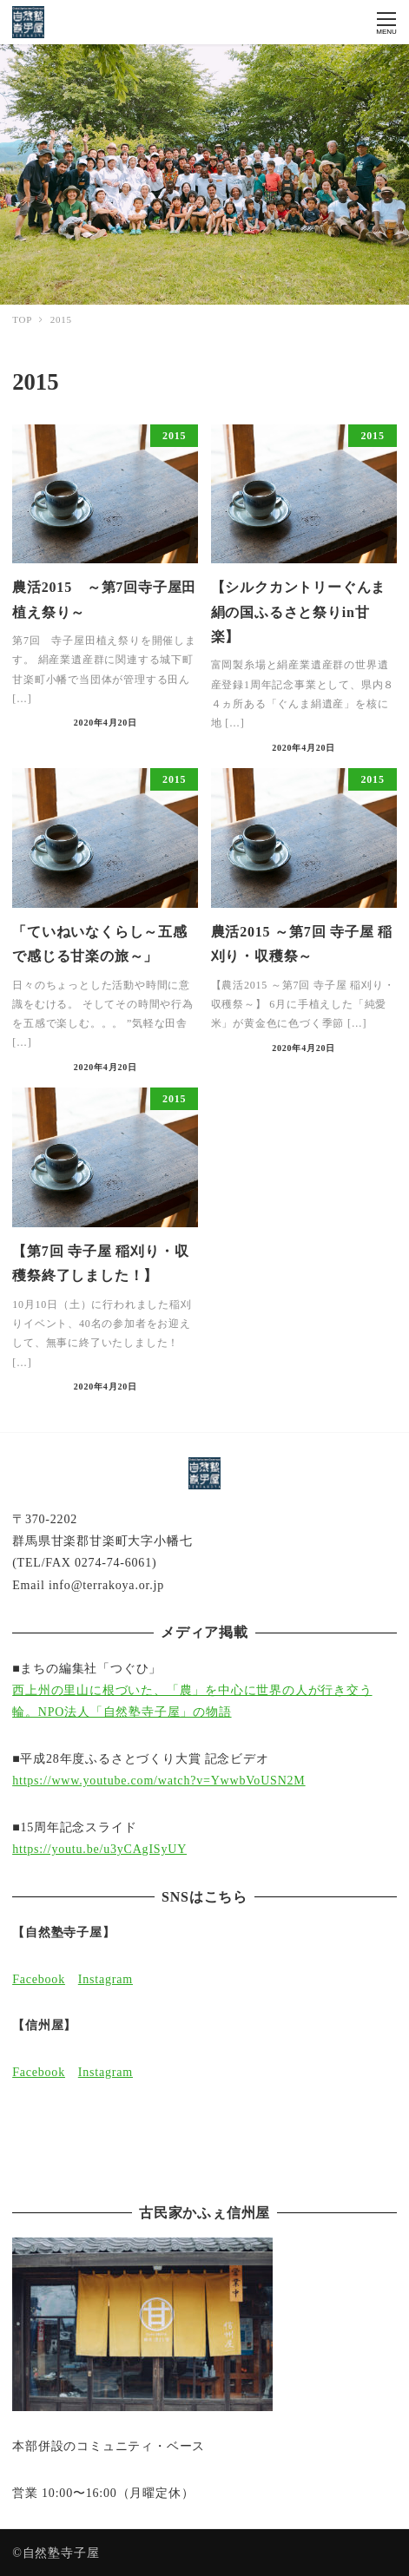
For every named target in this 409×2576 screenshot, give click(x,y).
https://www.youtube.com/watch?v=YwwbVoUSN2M (158, 1780)
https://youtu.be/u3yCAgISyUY (99, 1849)
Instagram (105, 1979)
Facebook (38, 1979)
